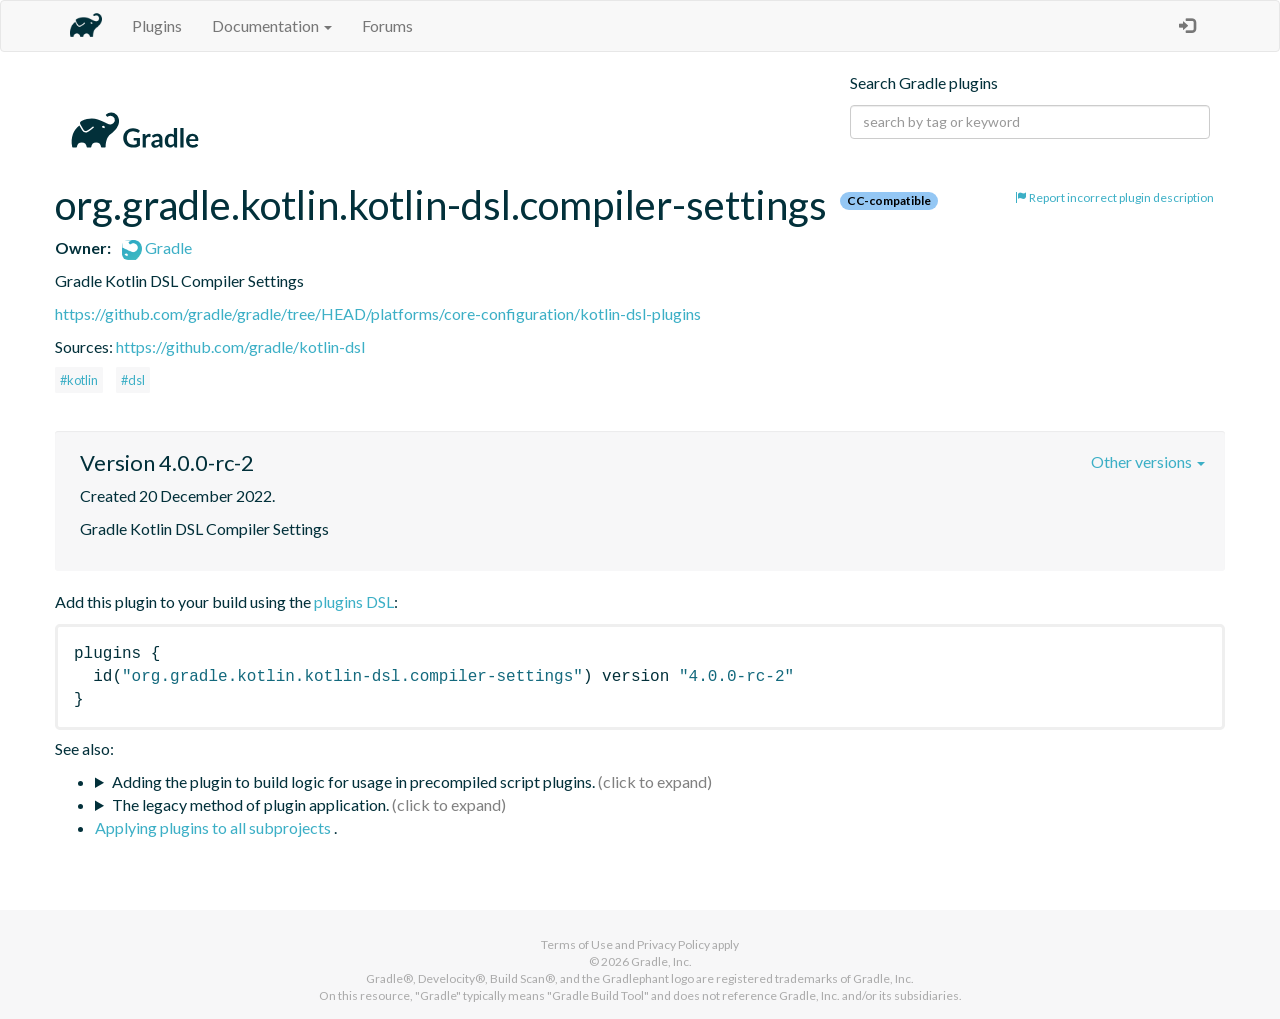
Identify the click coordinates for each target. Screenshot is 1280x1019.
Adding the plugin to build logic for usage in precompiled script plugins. (353, 781)
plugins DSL (354, 601)
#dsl (133, 380)
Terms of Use (577, 944)
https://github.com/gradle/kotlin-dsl (240, 346)
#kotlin (79, 380)
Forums (387, 25)
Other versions (1148, 461)
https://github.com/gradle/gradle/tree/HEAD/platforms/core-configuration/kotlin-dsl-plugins (378, 313)
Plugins (157, 25)
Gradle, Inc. (661, 961)
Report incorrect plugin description (1114, 197)
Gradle (157, 247)
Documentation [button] (272, 25)
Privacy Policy (673, 944)
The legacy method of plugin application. (250, 804)
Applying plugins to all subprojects (214, 827)
